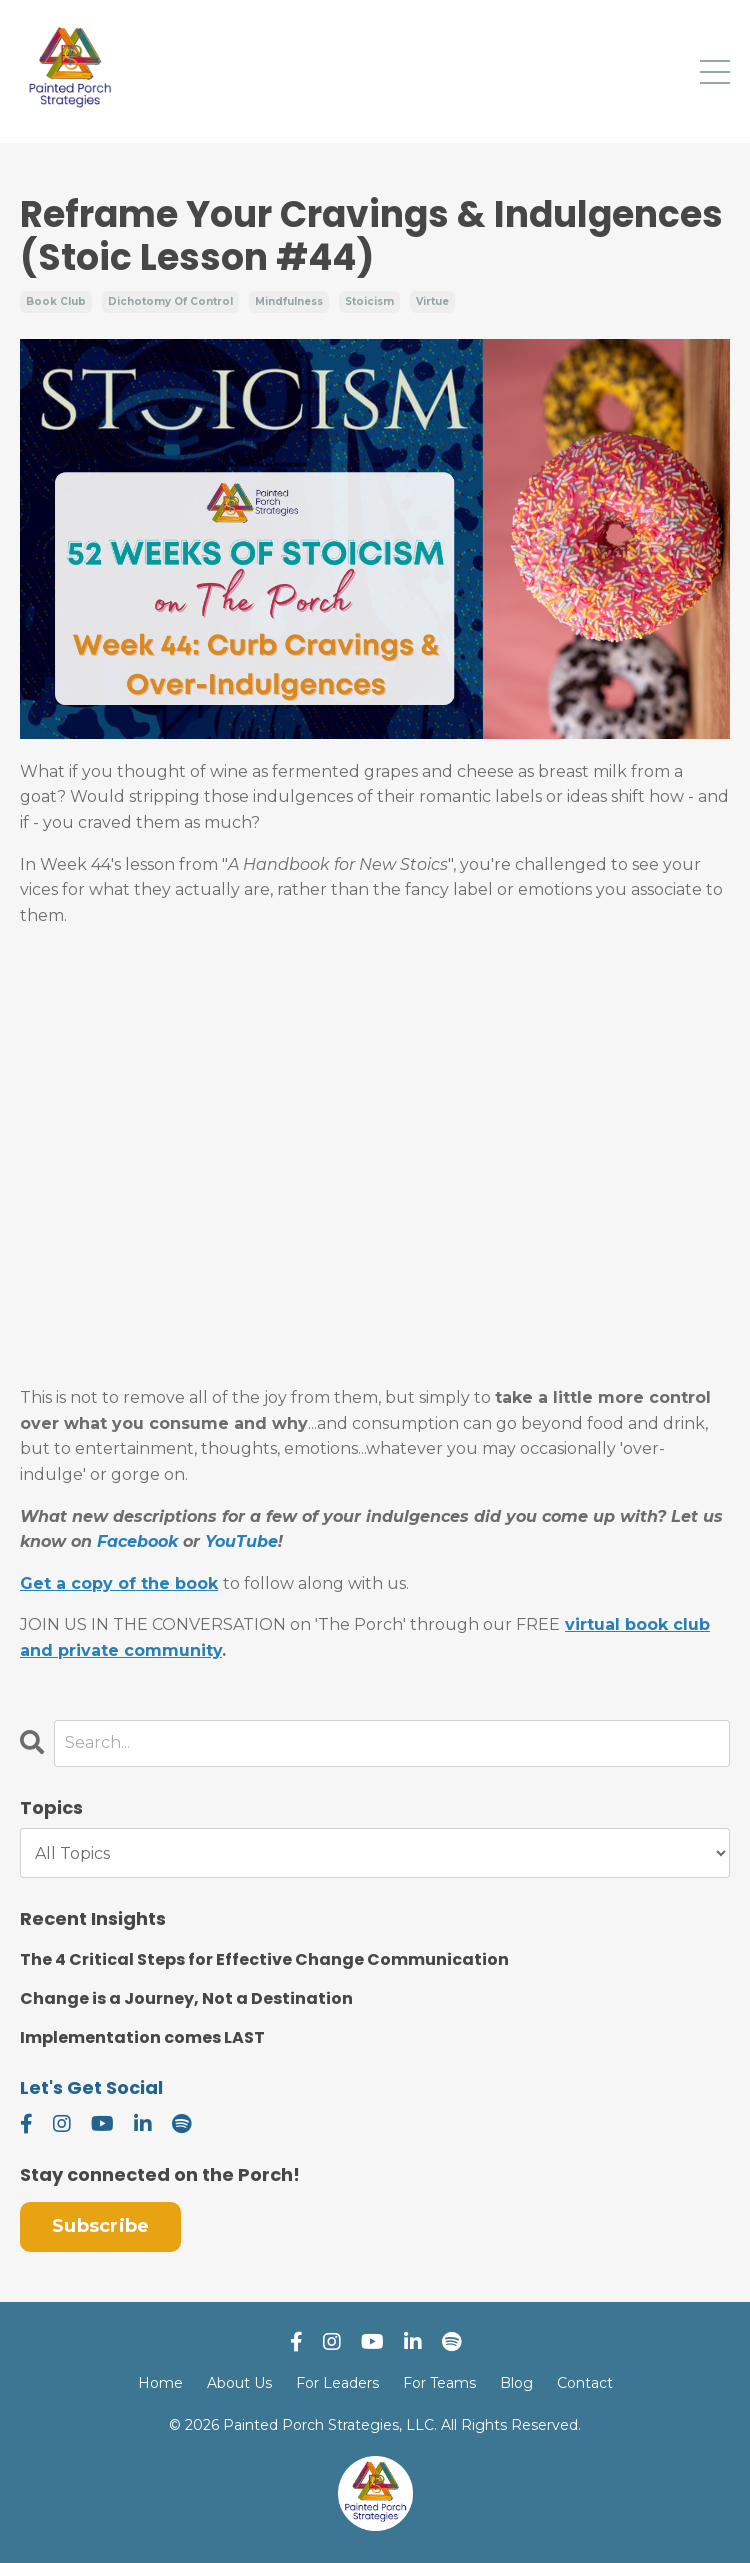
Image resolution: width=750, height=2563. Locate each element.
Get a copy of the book (119, 1583)
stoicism (369, 301)
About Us (239, 2383)
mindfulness (289, 301)
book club (56, 301)
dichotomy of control (170, 301)
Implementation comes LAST (142, 2037)
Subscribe (100, 2226)
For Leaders (337, 2383)
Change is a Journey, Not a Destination (186, 1998)
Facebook (137, 1541)
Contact (585, 2383)
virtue (432, 301)
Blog (516, 2383)
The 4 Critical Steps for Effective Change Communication (264, 1959)
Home (160, 2383)
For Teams (439, 2383)
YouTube (241, 1541)
